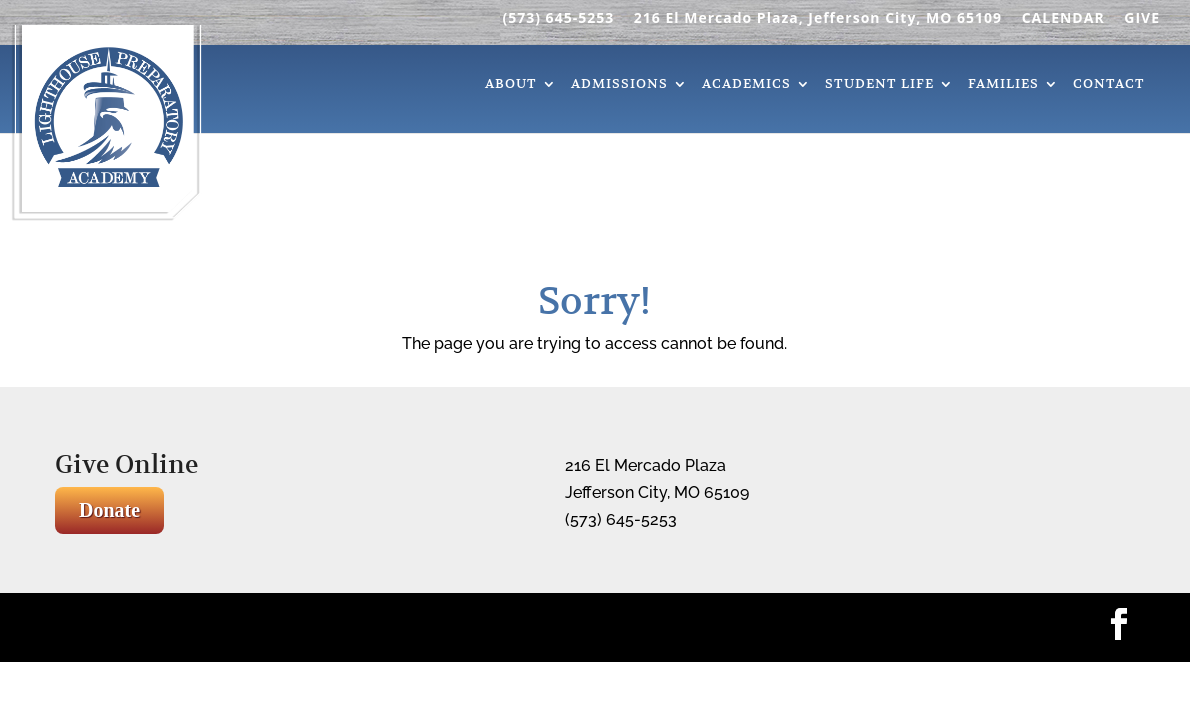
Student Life (879, 85)
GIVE (1142, 19)
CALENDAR (1063, 19)
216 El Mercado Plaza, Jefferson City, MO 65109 (818, 19)
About (511, 85)
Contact (1109, 85)
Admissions (619, 85)
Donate (109, 510)
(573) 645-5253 (558, 19)
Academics (746, 85)
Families (1003, 85)
